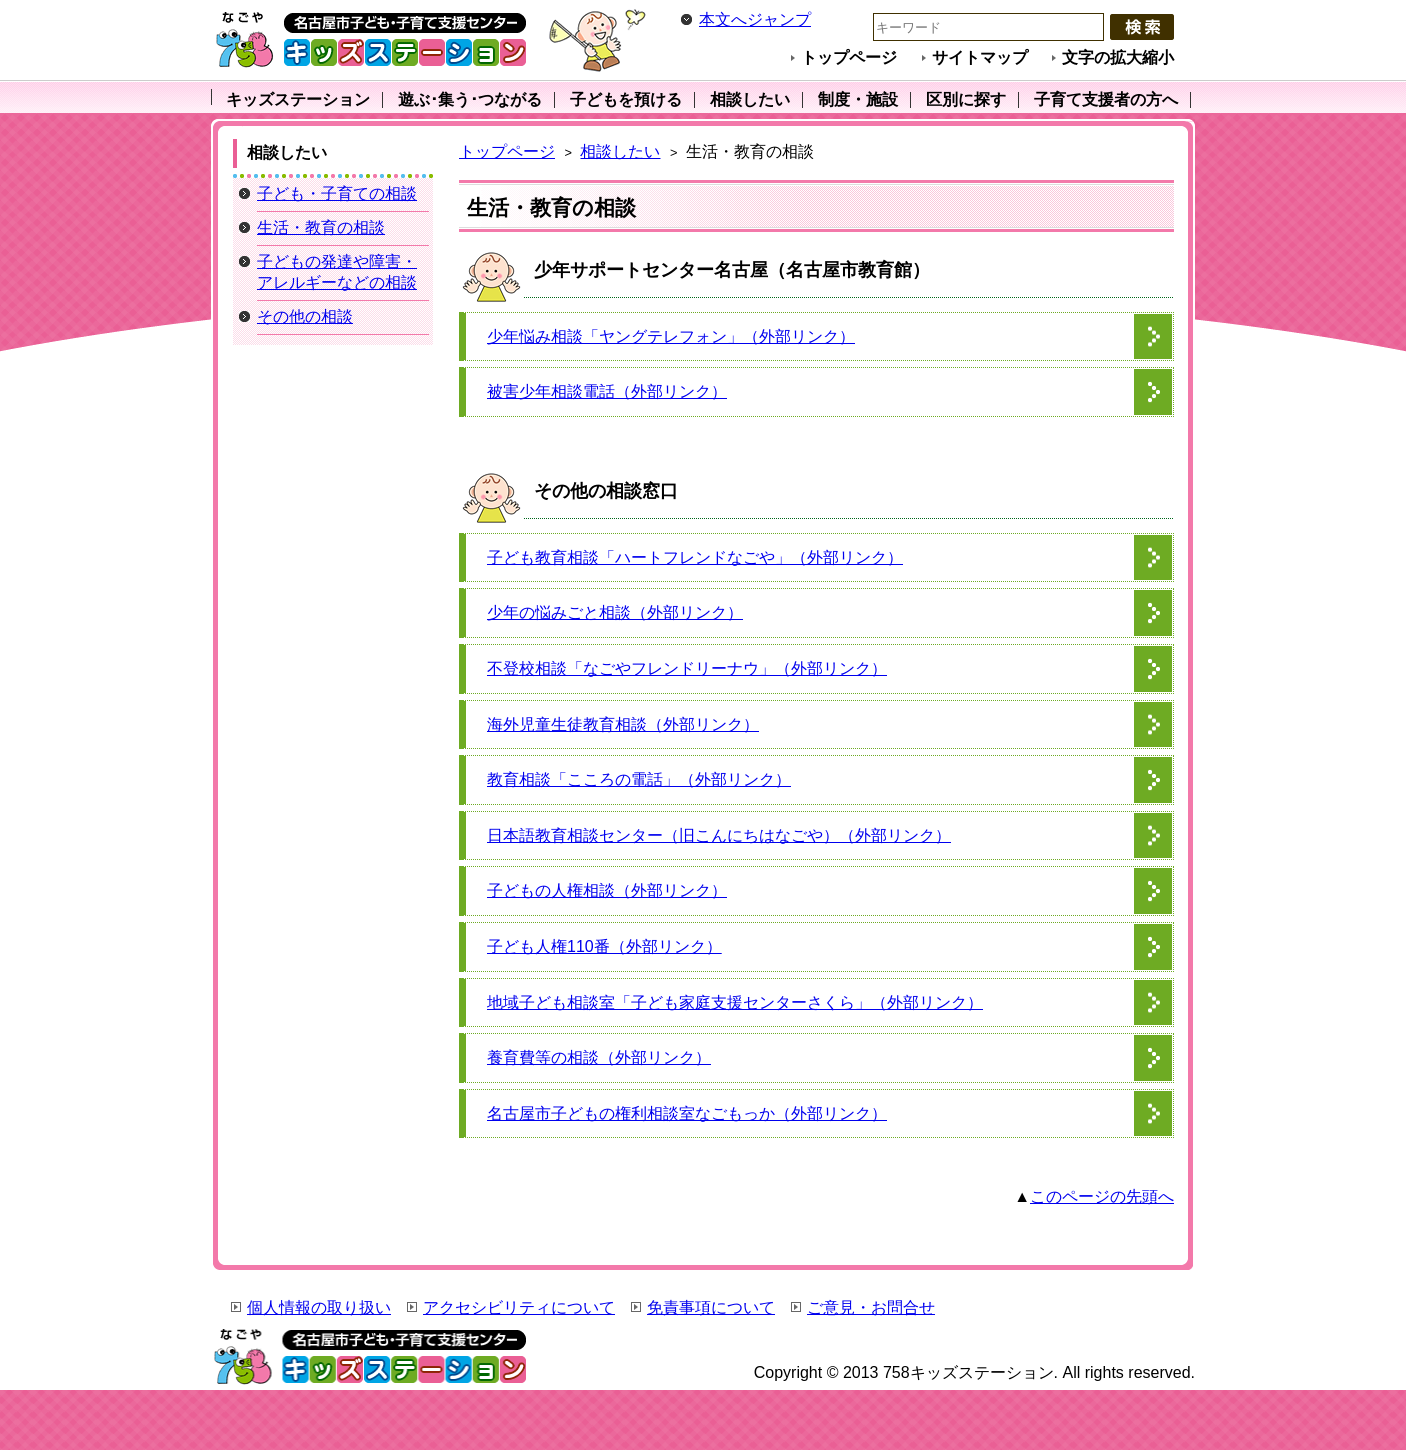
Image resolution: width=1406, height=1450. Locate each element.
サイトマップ (980, 57)
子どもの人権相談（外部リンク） (607, 890)
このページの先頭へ (1102, 1196)
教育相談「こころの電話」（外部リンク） (639, 779)
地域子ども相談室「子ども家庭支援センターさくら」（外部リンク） (735, 1002)
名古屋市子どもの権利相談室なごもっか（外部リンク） (687, 1113)
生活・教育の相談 (321, 227)
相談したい (620, 151)
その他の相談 (305, 316)
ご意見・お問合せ (871, 1307)
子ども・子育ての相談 (337, 193)
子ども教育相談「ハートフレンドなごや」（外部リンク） (695, 557)
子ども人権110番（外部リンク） (604, 946)
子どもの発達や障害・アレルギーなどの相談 (337, 272)
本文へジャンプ (755, 19)
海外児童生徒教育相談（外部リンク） (623, 724)
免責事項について (711, 1307)
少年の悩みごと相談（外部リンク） (615, 612)
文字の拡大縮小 (1118, 57)
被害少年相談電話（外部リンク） (607, 391)
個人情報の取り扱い (319, 1307)
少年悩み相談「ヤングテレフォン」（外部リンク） (671, 336)
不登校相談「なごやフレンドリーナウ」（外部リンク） (687, 668)
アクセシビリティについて (519, 1307)
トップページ (849, 57)
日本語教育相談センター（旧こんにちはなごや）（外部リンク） (719, 835)
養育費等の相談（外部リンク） (599, 1057)
